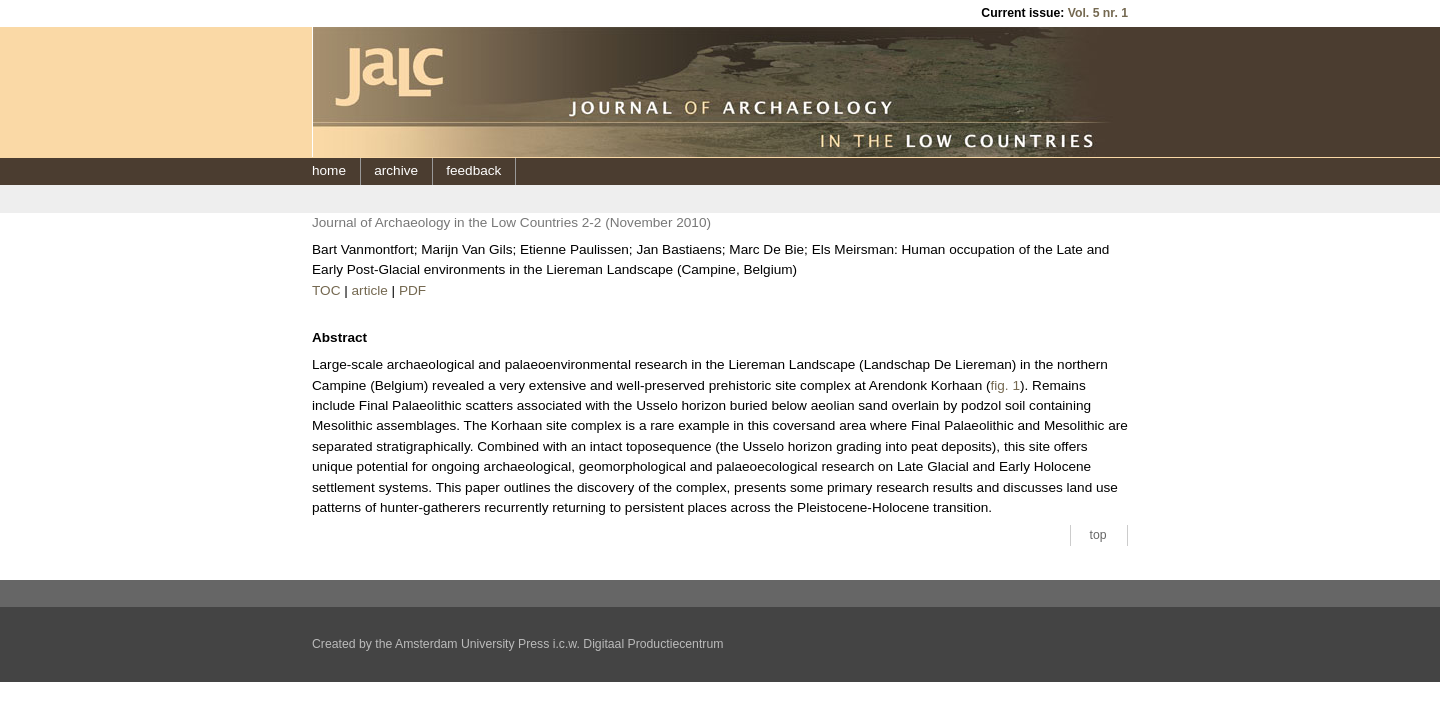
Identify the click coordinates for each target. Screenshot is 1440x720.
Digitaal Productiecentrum (653, 644)
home (329, 170)
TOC (326, 290)
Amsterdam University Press (472, 644)
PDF (412, 290)
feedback (473, 170)
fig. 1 (1005, 385)
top (1098, 535)
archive (396, 170)
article (370, 290)
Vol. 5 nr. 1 (1098, 13)
